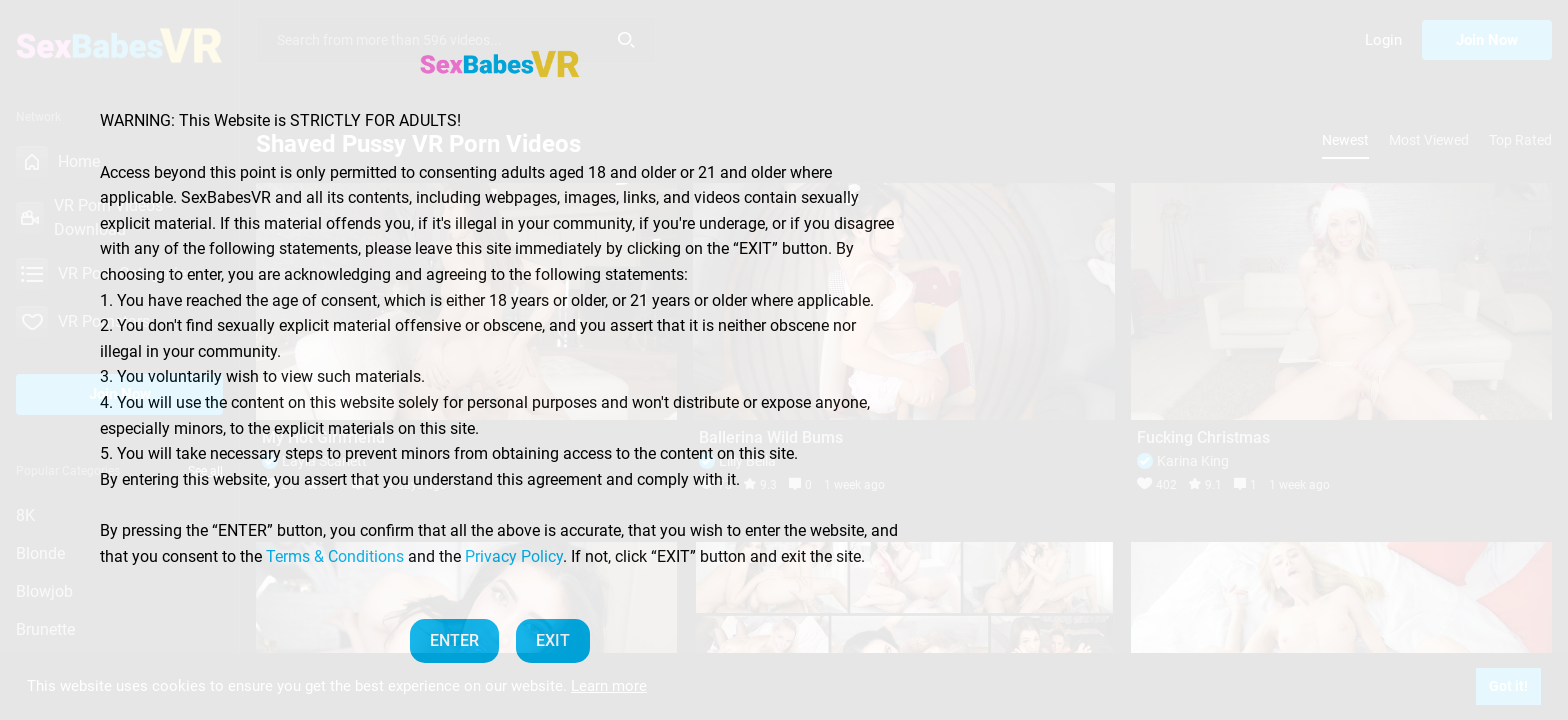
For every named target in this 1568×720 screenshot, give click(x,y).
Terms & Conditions (335, 556)
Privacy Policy (514, 556)
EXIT (553, 640)
